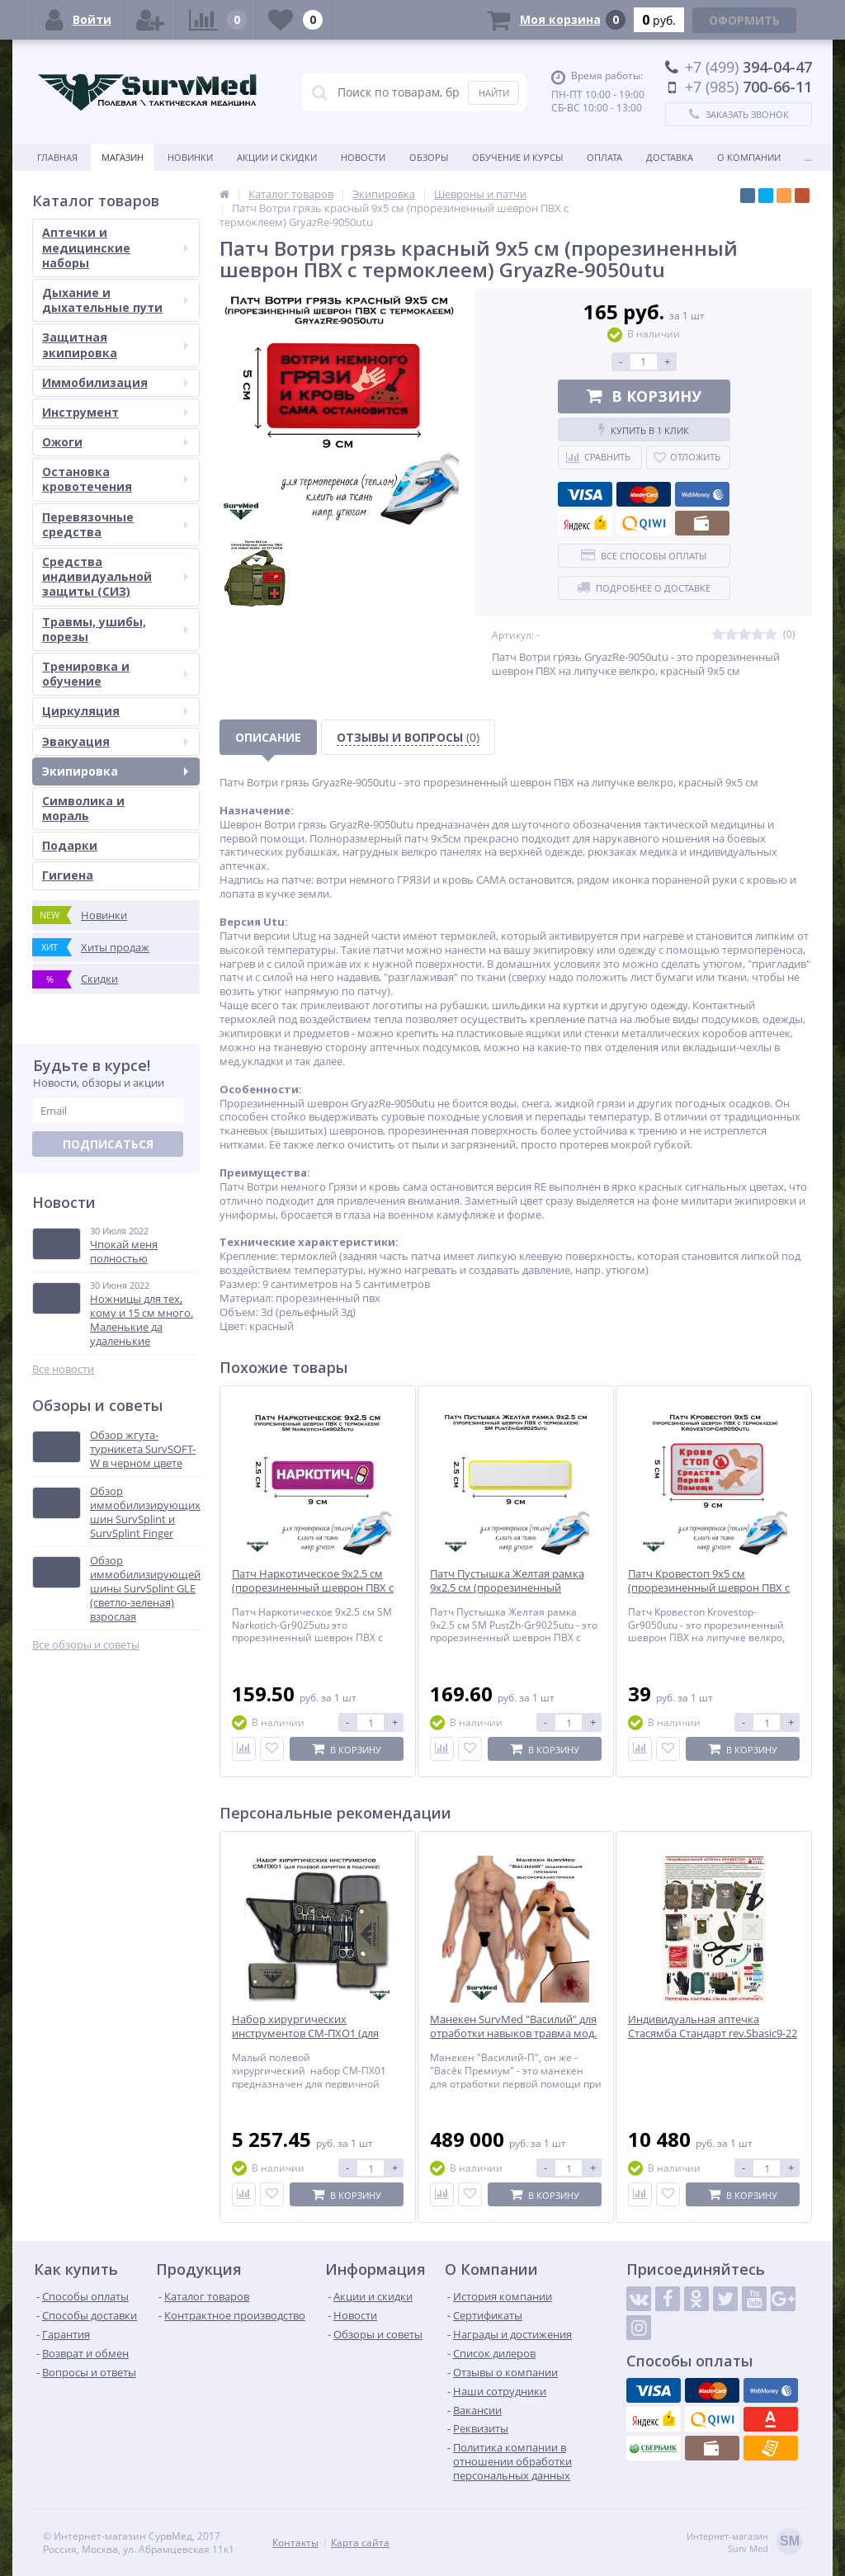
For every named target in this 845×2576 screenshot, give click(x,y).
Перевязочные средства (115, 524)
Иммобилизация (115, 382)
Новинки (190, 157)
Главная (57, 157)
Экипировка (115, 771)
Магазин (122, 157)
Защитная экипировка (115, 344)
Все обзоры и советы (85, 1645)
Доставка (669, 157)
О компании (749, 157)
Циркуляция (115, 711)
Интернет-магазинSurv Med (745, 2543)
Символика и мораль (83, 808)
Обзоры (428, 157)
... (808, 157)
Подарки (69, 845)
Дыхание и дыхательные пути (115, 300)
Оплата (604, 157)
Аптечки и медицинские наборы (115, 247)
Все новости (63, 1369)
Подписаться (108, 1144)
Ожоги (115, 442)
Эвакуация (115, 741)
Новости (363, 157)
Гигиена (67, 875)
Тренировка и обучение (115, 673)
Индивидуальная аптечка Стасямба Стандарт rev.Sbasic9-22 (712, 2026)
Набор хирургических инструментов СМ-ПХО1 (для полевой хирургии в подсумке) (311, 2033)
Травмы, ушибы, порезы (115, 629)
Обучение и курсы (517, 157)
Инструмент (115, 412)
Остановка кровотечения (115, 479)
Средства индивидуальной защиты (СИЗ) (115, 576)
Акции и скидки (277, 157)
